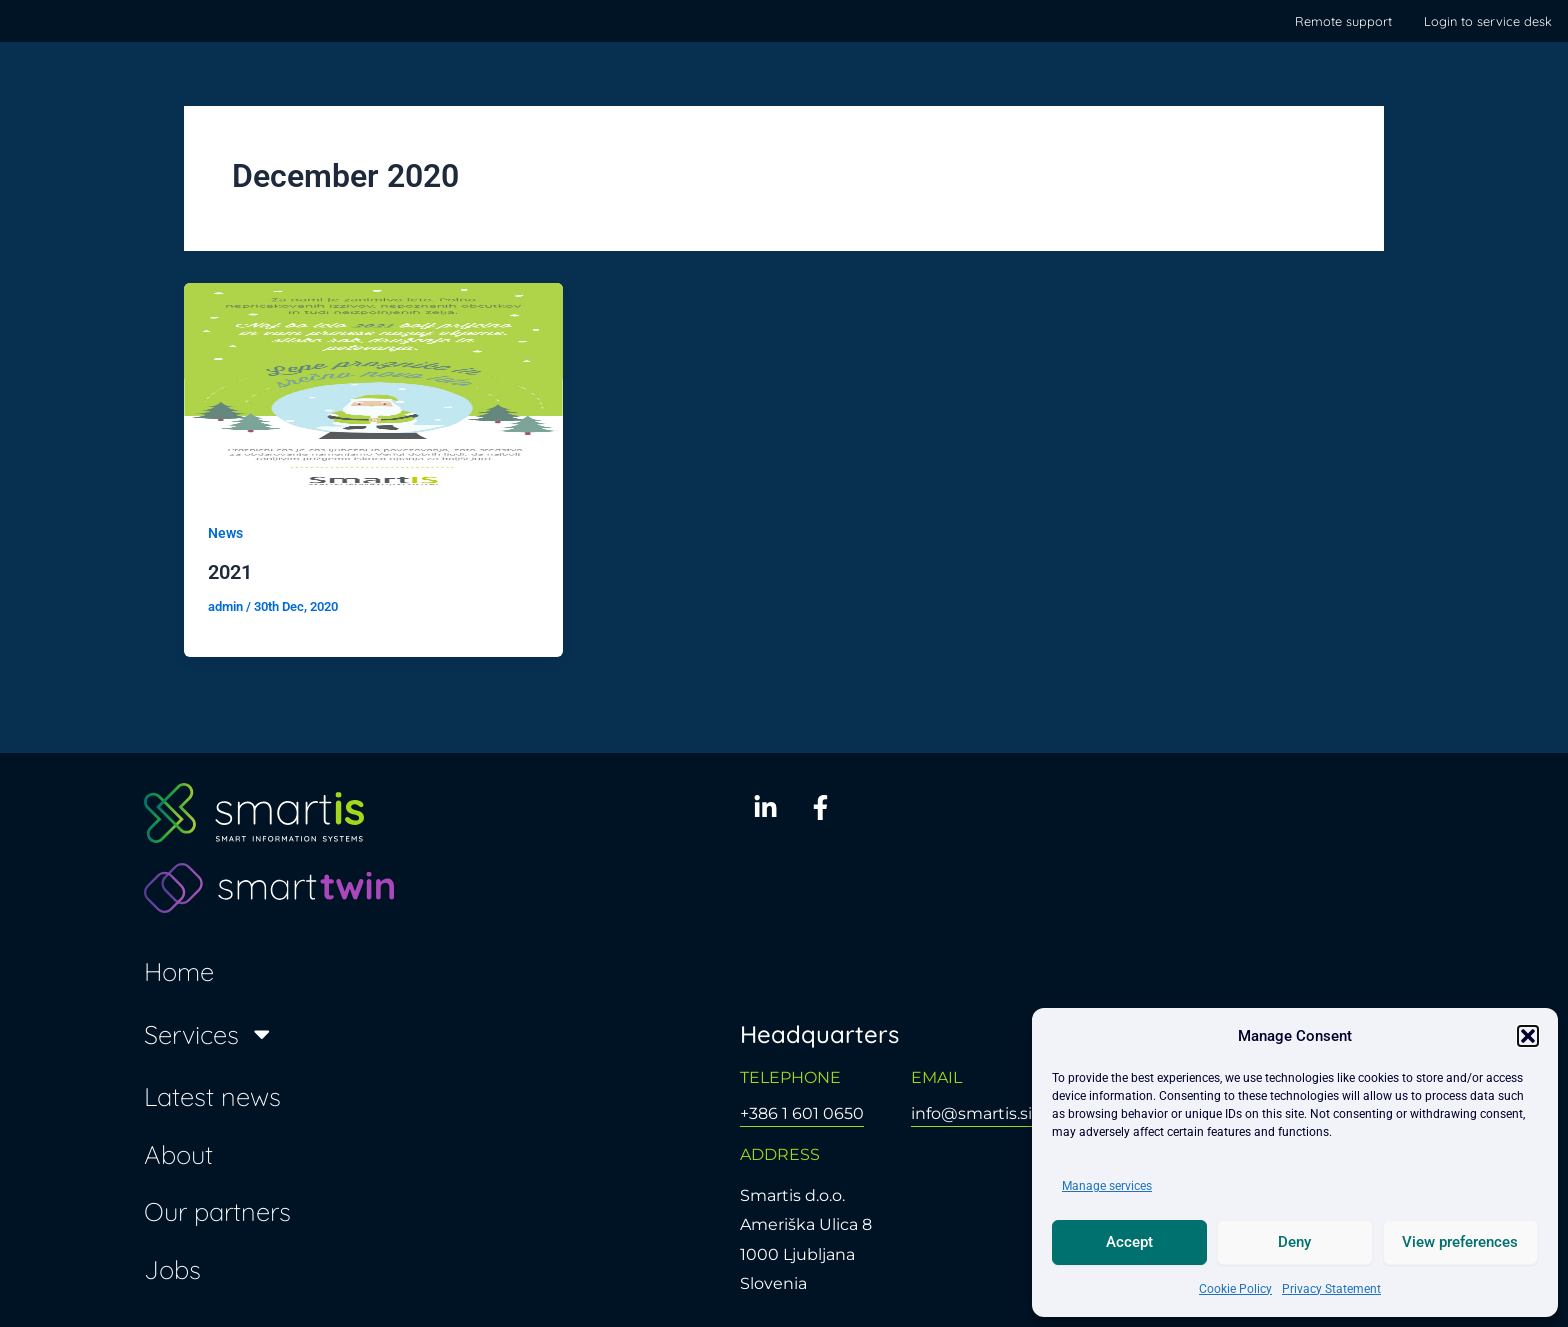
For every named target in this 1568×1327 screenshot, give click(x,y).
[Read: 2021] (373, 388)
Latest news (212, 1095)
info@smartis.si (971, 1113)
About (178, 1153)
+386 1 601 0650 (802, 1113)
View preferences (1460, 1242)
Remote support (1343, 21)
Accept (1129, 1242)
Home (179, 971)
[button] (1528, 1036)
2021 (230, 572)
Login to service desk (1488, 21)
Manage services (1107, 1186)
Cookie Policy (1235, 1289)
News (225, 533)
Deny (1294, 1242)
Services (209, 1033)
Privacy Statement (1331, 1289)
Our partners (217, 1211)
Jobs (172, 1268)
